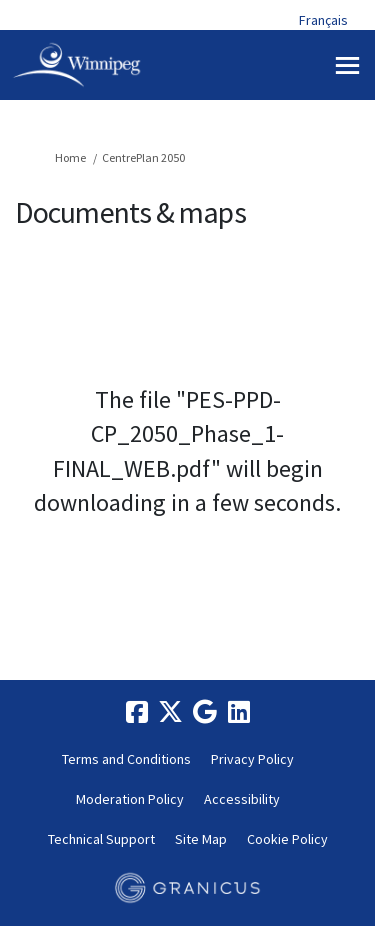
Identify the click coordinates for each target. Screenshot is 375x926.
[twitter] (171, 713)
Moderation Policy (130, 799)
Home (70, 157)
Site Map (201, 839)
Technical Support (101, 839)
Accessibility (242, 799)
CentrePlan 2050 (143, 157)
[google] (205, 713)
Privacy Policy (252, 759)
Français (323, 20)
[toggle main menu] (347, 65)
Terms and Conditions (126, 759)
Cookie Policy (287, 839)
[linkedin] (239, 713)
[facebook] (137, 713)
